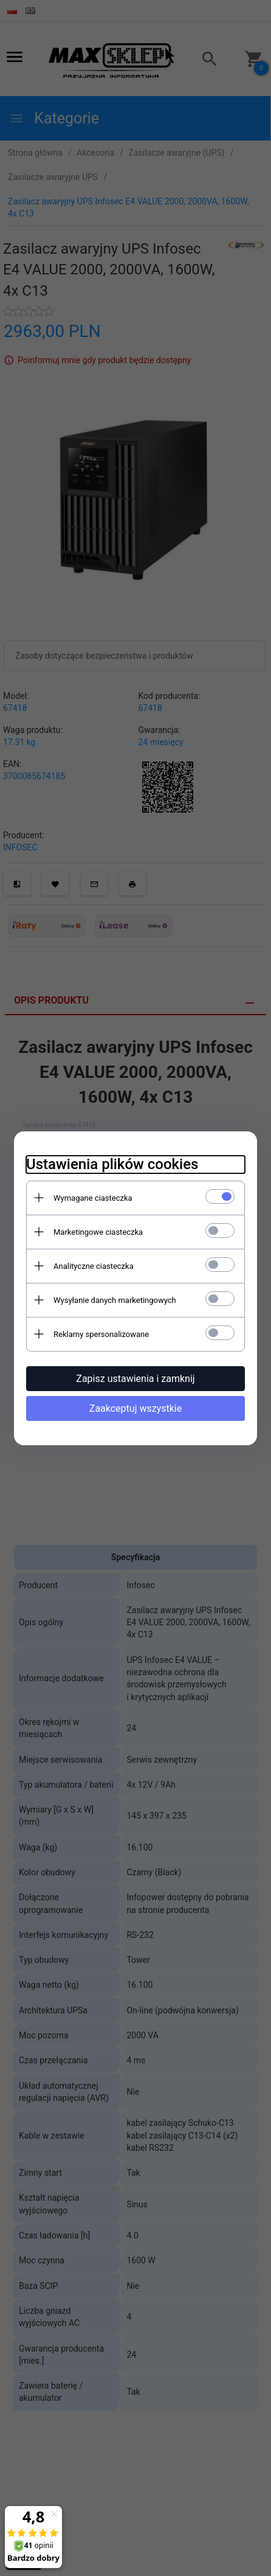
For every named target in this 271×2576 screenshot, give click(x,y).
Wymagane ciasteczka (92, 1198)
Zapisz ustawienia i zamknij (135, 1378)
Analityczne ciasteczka (93, 1266)
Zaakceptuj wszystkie (135, 1408)
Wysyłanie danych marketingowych (114, 1300)
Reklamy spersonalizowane (101, 1334)
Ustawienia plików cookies (112, 1164)
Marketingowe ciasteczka (98, 1232)
